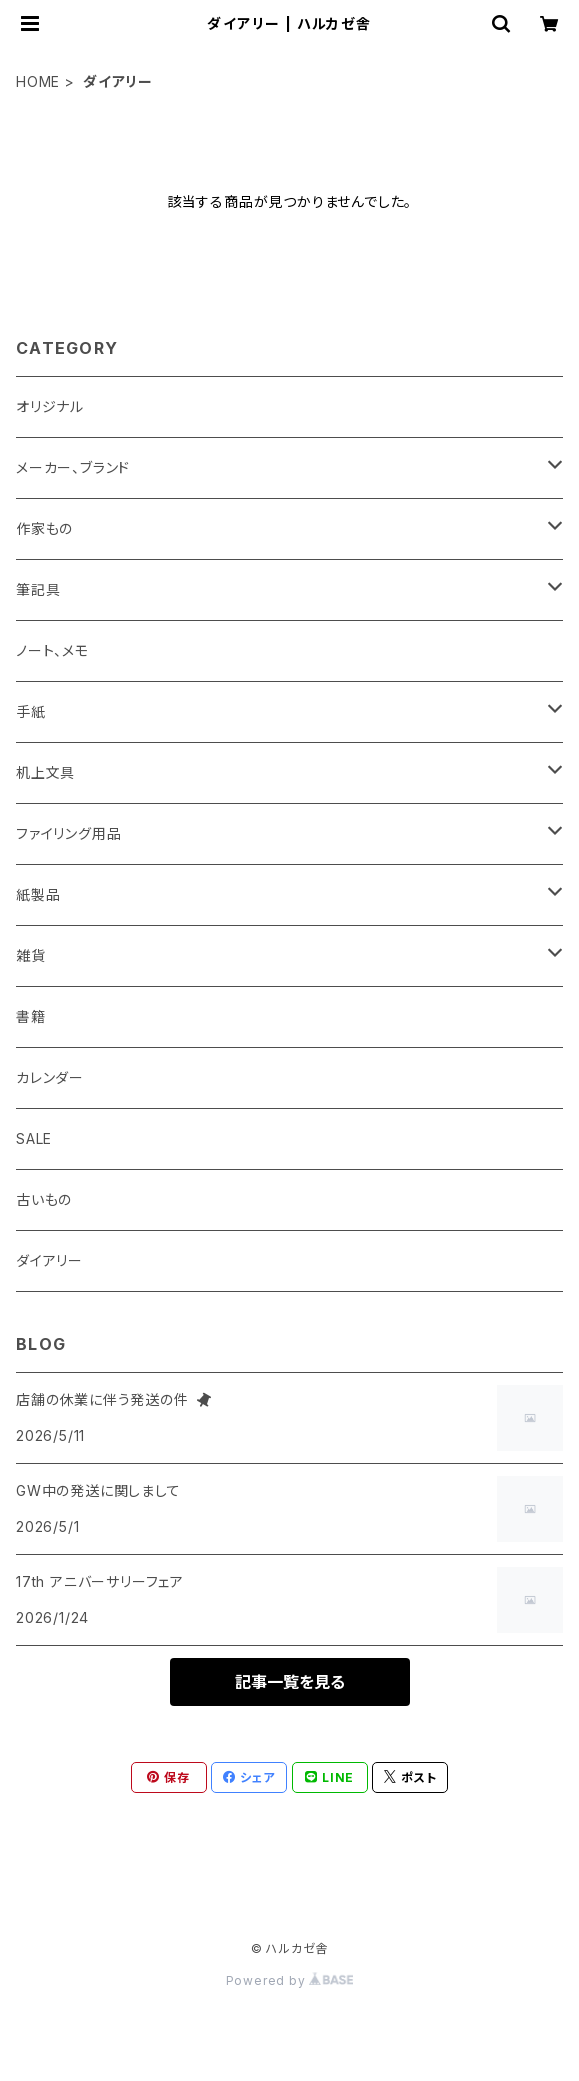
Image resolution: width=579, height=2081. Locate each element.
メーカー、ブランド (73, 467)
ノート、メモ (52, 650)
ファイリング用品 (68, 833)
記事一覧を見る (290, 1682)
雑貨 (31, 955)
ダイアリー (49, 1260)
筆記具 (38, 589)
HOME (38, 81)
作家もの (44, 528)
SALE (34, 1138)
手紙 (31, 711)
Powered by (290, 1980)
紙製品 (38, 894)
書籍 (31, 1016)
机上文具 (45, 772)
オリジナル (50, 406)
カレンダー (50, 1077)
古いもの (44, 1199)
